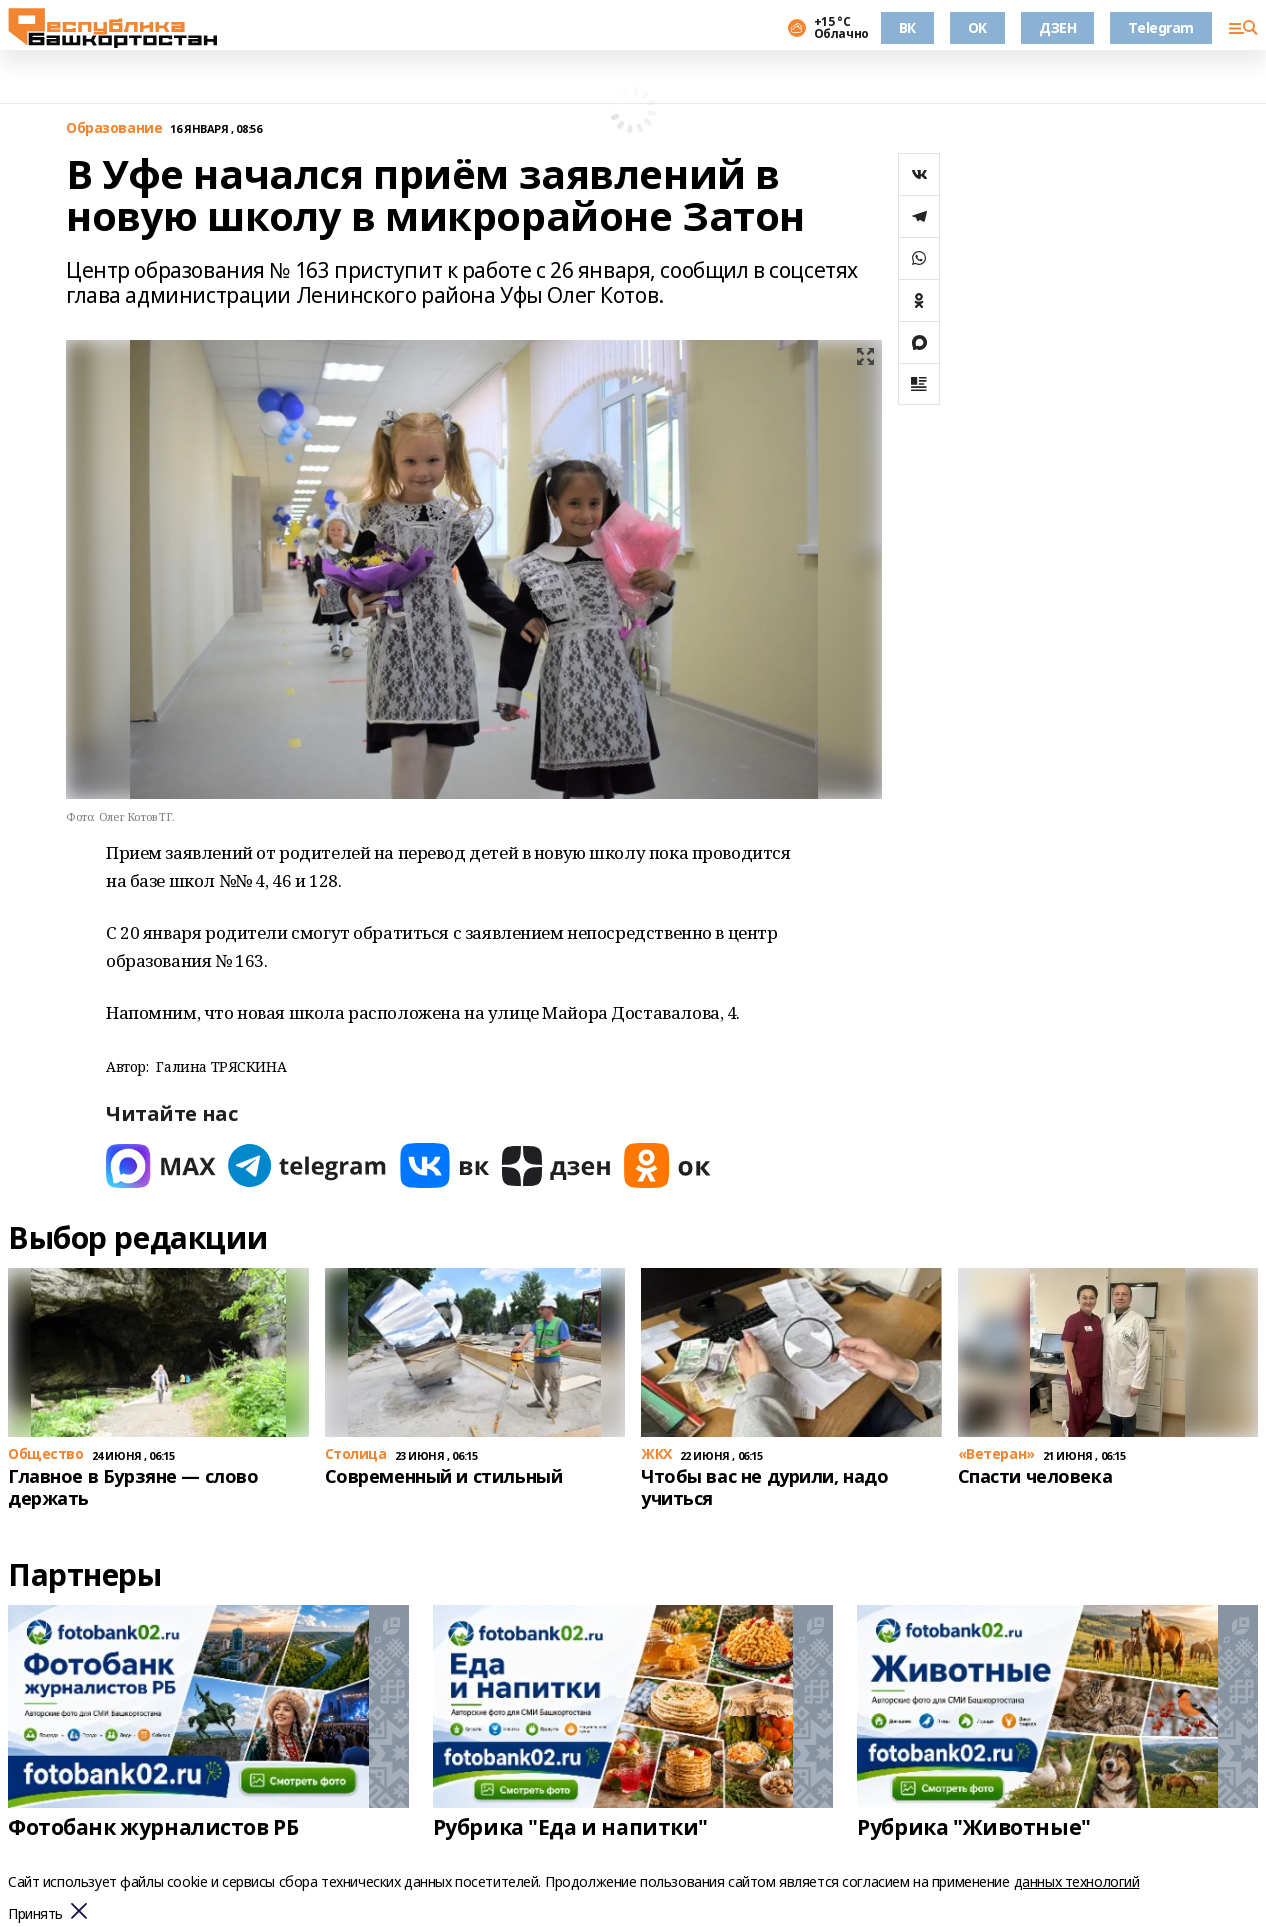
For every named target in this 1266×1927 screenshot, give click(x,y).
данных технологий (1077, 1881)
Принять (35, 1914)
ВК (907, 27)
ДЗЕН (1057, 27)
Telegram (1161, 27)
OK (977, 27)
